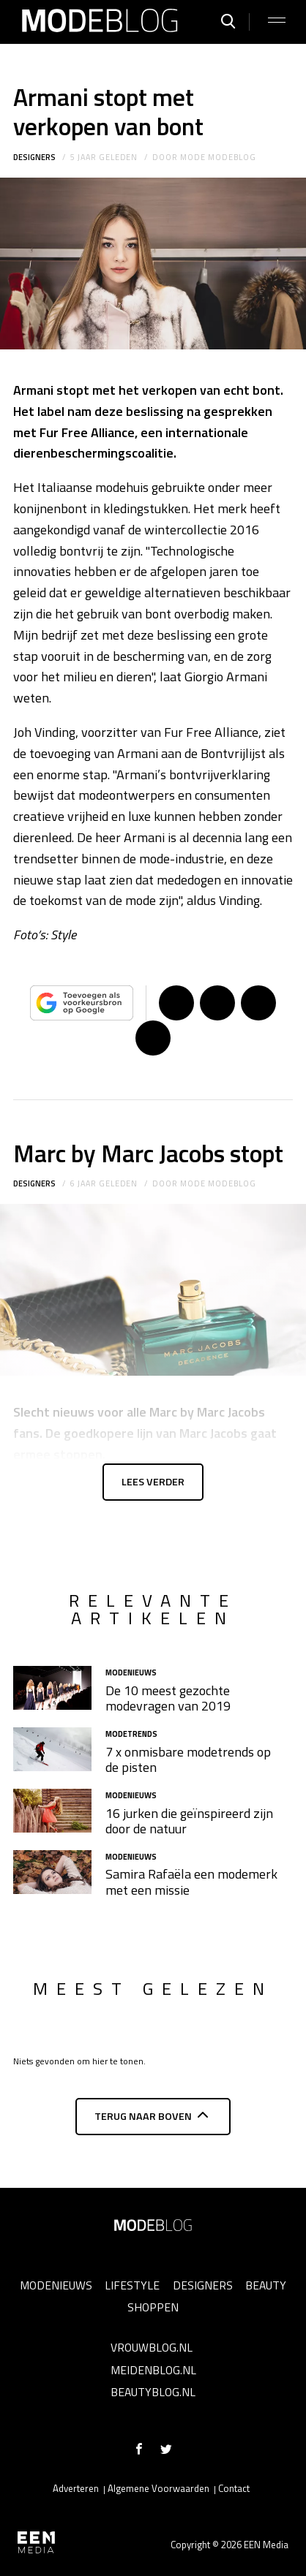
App (153, 1038)
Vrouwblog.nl (152, 2347)
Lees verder (153, 1482)
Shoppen (153, 2307)
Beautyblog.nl (153, 2392)
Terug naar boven (143, 2116)
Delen (176, 1002)
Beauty (265, 2285)
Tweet (217, 1002)
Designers (34, 157)
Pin (258, 1002)
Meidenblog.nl (153, 2370)
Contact (234, 2488)
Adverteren (76, 2488)
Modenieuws (56, 2285)
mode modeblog (217, 157)
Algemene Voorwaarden (158, 2488)
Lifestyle (132, 2285)
